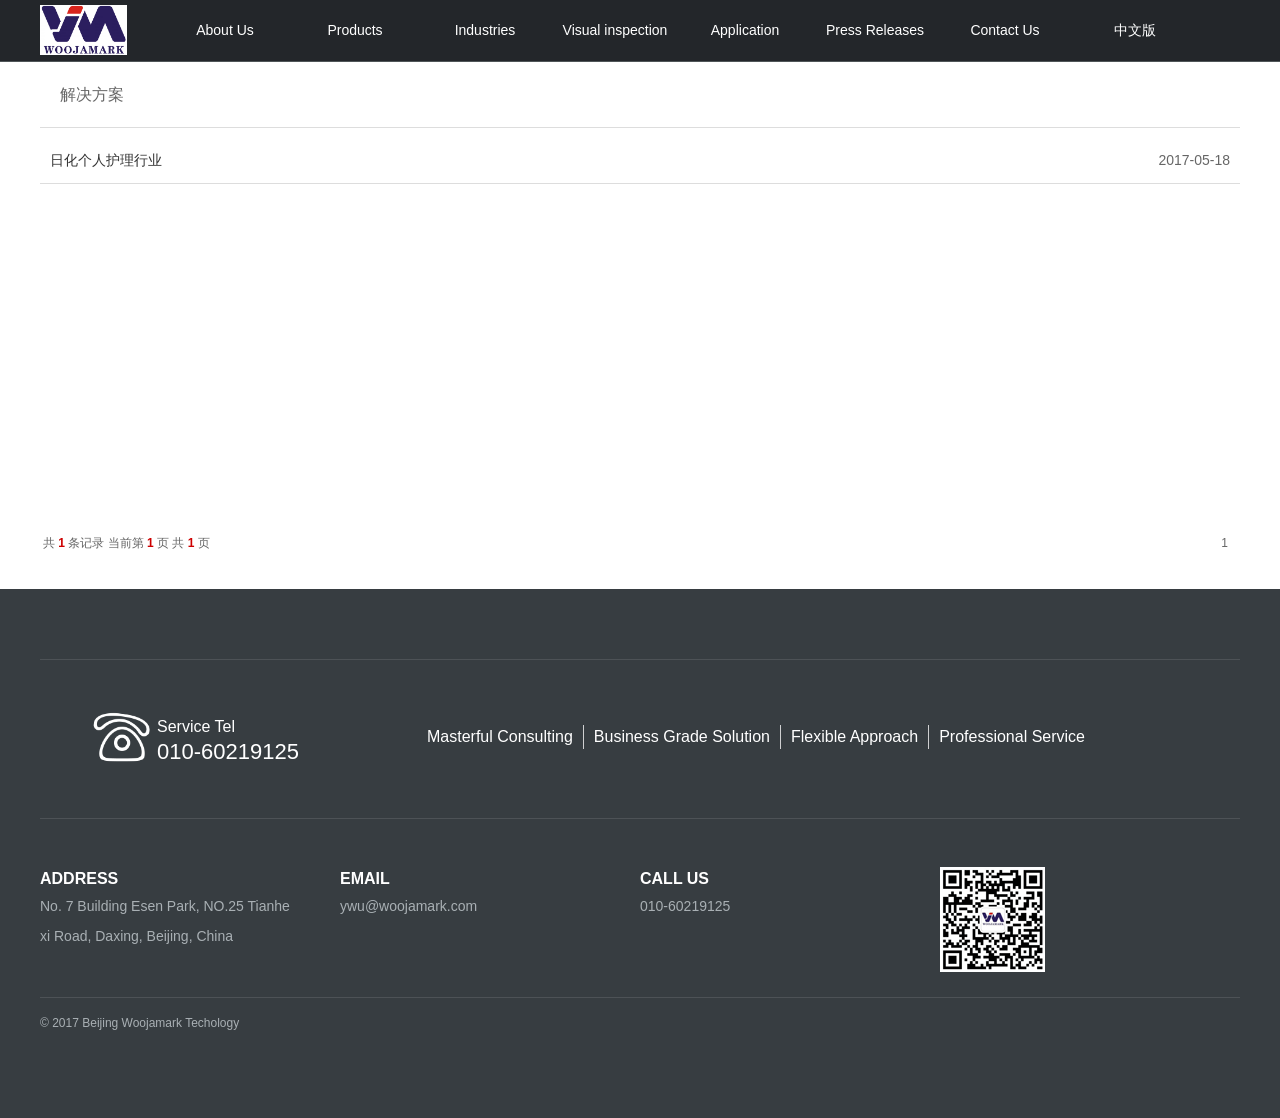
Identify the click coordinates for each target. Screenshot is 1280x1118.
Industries (485, 30)
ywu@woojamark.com (408, 906)
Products (354, 30)
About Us (225, 30)
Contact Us (1004, 30)
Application (745, 30)
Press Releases (875, 30)
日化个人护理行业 (106, 160)
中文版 (1135, 30)
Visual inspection (615, 30)
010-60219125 (685, 906)
